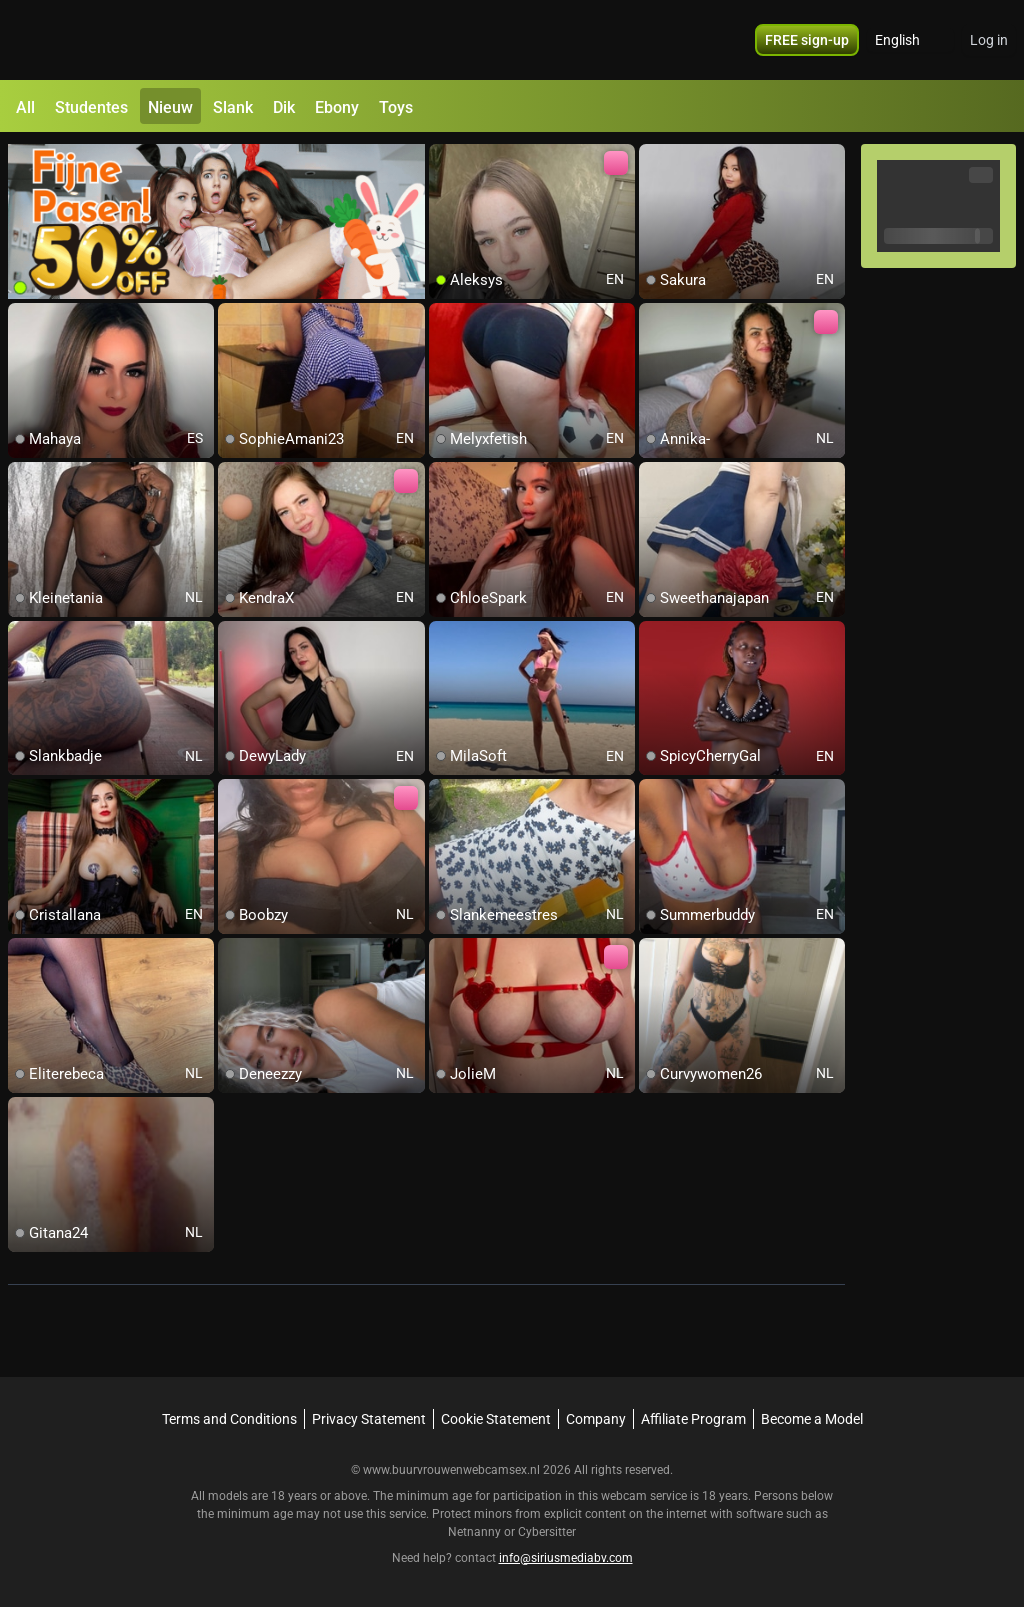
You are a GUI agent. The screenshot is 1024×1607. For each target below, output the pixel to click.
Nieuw (170, 107)
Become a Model (812, 1419)
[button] (910, 40)
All (25, 107)
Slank (233, 107)
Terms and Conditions (229, 1419)
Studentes (91, 107)
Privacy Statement (369, 1419)
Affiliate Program (693, 1419)
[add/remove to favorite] (445, 160)
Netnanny (476, 1532)
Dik (284, 107)
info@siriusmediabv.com (566, 1558)
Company (596, 1419)
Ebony (337, 107)
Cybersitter (547, 1532)
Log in (989, 40)
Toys (396, 107)
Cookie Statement (496, 1419)
